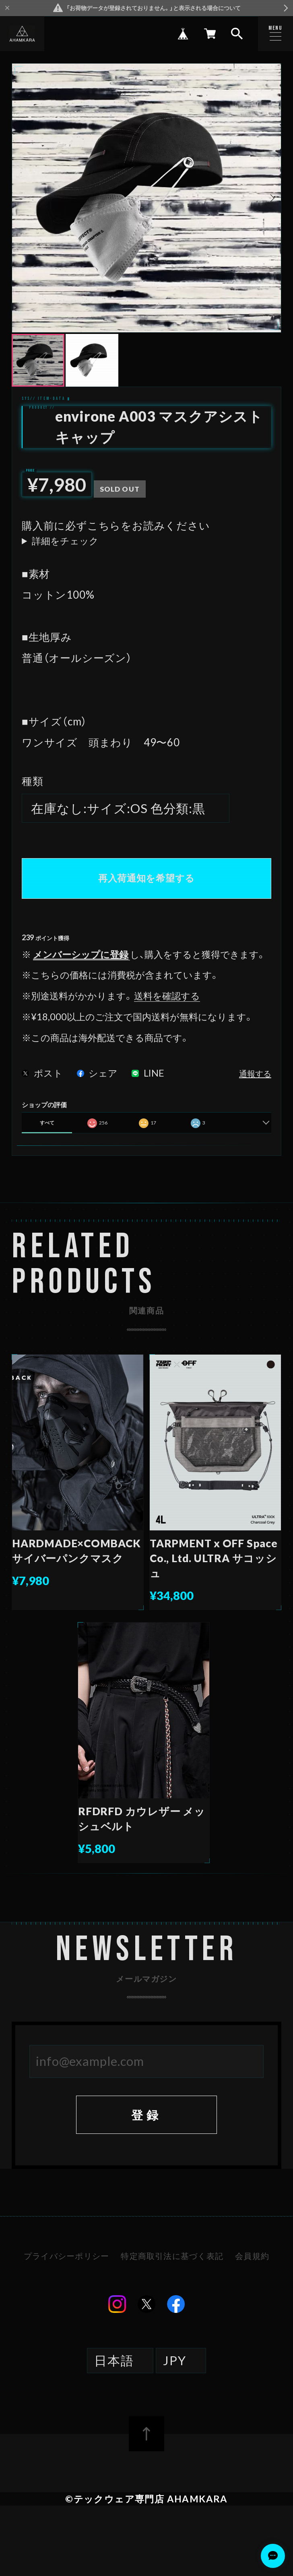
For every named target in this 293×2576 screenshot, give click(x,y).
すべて (47, 1123)
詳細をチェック (65, 541)
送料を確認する (167, 995)
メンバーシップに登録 (80, 954)
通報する (255, 1073)
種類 (32, 780)
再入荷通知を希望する (146, 877)
